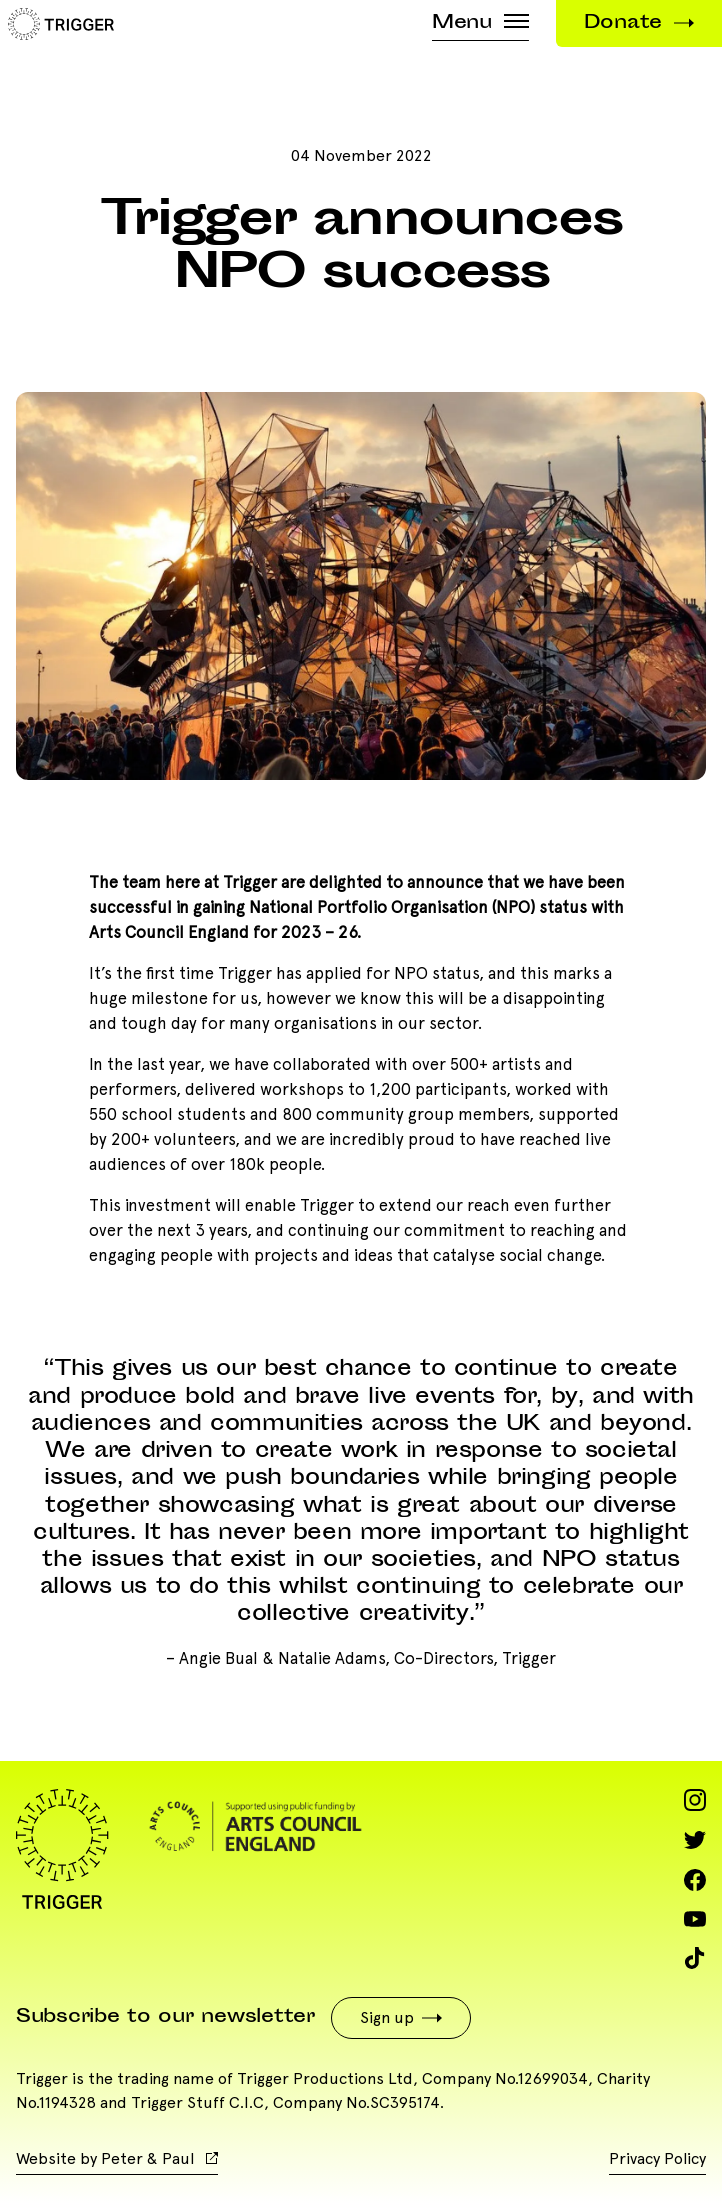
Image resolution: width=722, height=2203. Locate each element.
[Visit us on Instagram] (695, 1800)
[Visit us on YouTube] (695, 1919)
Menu (480, 23)
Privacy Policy (657, 2158)
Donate (639, 23)
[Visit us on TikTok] (695, 1958)
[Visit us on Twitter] (695, 1840)
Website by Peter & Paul (117, 2158)
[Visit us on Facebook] (695, 1880)
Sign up (401, 2017)
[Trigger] (57, 20)
